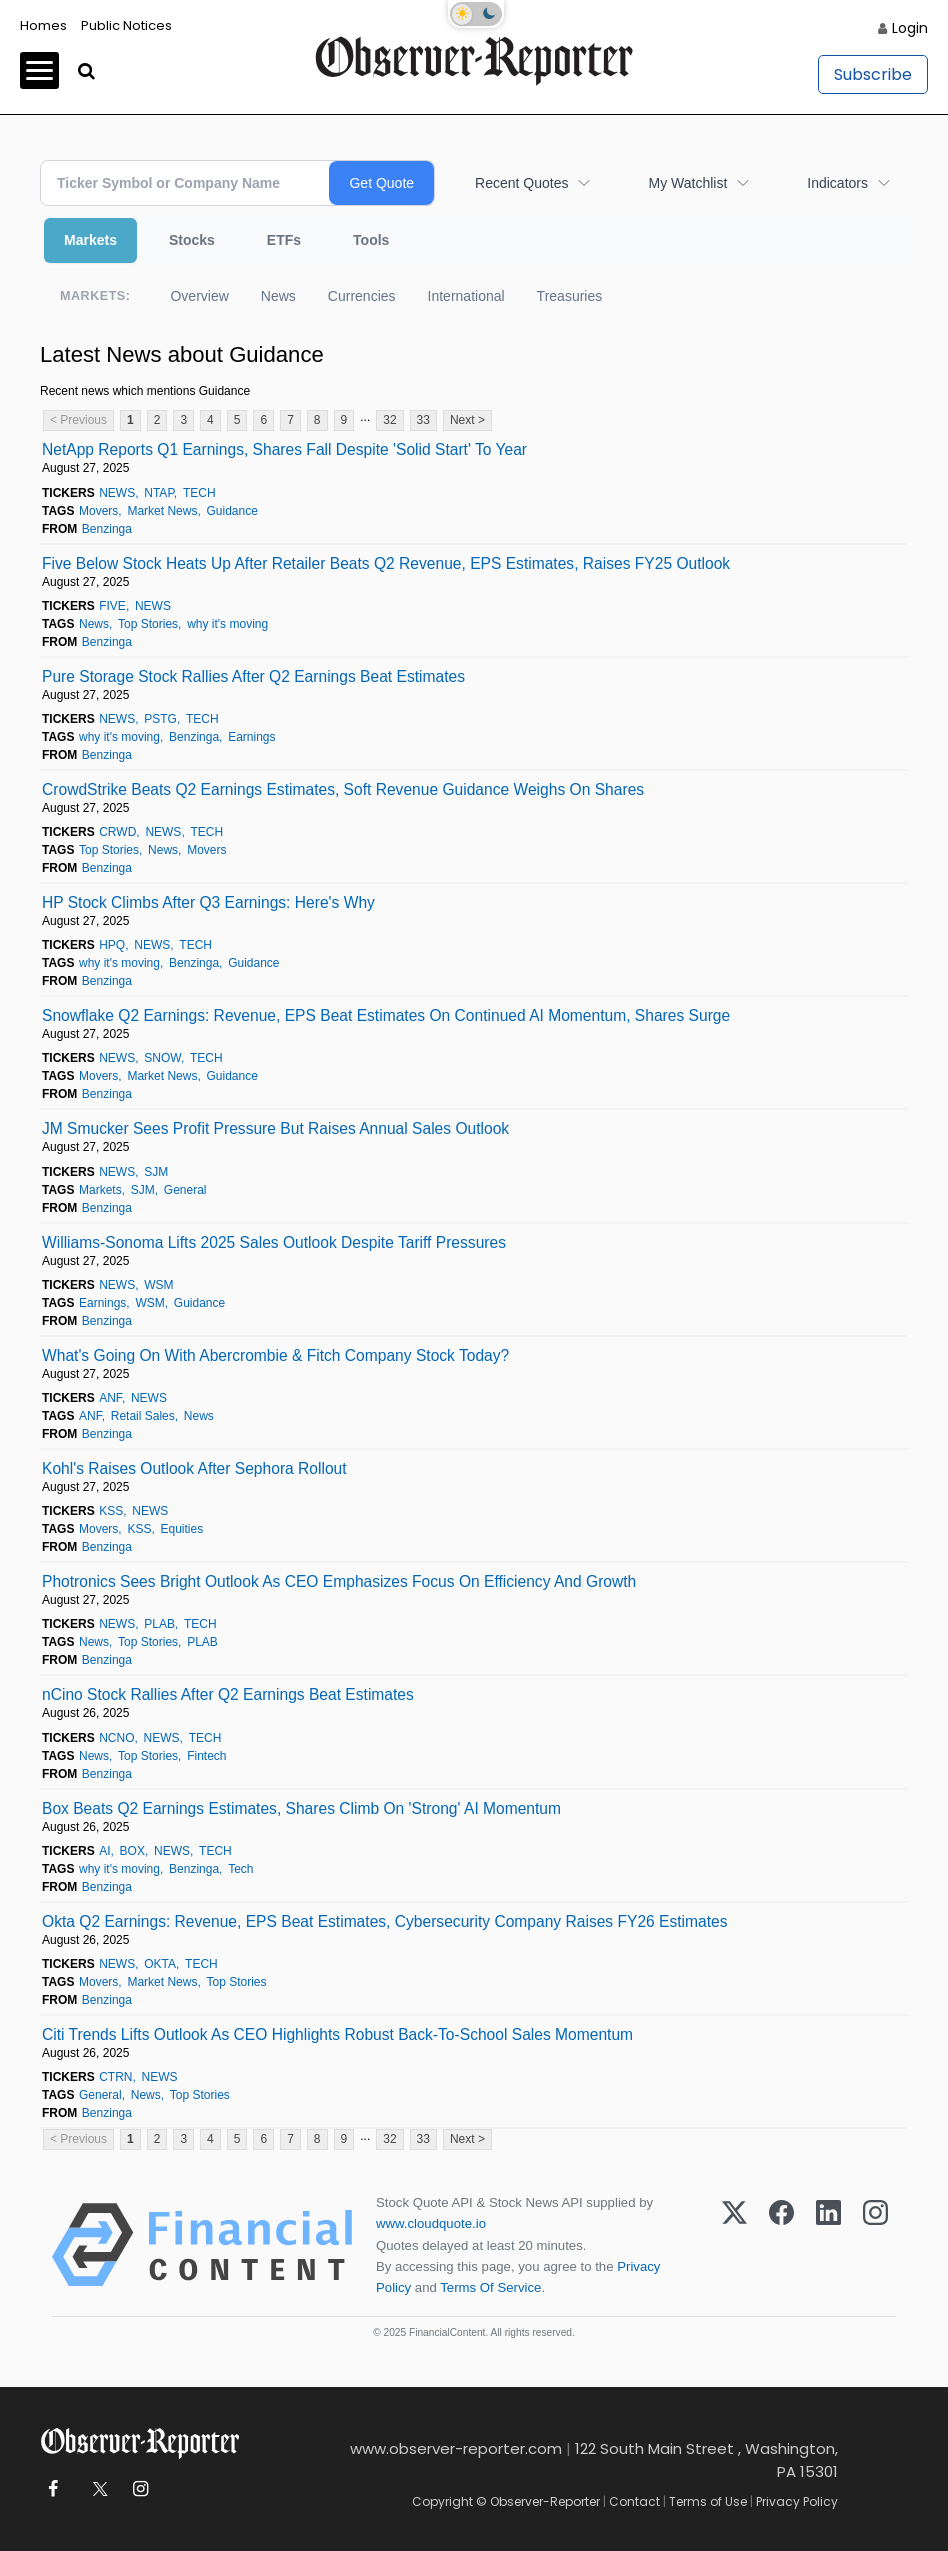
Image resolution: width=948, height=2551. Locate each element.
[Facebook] (781, 2245)
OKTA (160, 1964)
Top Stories (148, 624)
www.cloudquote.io (431, 2223)
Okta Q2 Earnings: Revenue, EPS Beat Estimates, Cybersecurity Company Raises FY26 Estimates (385, 1921)
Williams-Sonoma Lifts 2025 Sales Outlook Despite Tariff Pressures (274, 1242)
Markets (90, 240)
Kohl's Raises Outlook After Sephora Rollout (194, 1468)
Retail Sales (143, 1416)
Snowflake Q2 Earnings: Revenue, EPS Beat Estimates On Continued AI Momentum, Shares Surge (386, 1015)
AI (104, 1851)
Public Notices (126, 25)
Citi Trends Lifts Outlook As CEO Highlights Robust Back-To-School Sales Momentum (337, 2034)
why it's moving (227, 624)
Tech (240, 1869)
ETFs (284, 240)
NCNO (116, 1738)
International (466, 296)
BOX (132, 1851)
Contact (634, 2501)
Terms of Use (708, 2501)
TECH (199, 493)
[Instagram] (875, 2245)
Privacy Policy (797, 2501)
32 (389, 420)
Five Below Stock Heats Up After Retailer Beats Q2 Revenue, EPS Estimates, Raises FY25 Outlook (386, 563)
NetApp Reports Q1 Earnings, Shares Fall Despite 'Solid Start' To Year (284, 449)
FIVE (112, 606)
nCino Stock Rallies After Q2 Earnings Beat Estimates (228, 1694)
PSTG (160, 719)
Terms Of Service (490, 2287)
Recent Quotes (521, 183)
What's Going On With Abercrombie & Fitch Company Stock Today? (275, 1355)
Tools (371, 240)
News (278, 296)
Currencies (362, 296)
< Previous (78, 420)
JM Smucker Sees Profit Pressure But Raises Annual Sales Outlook (275, 1128)
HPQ (112, 945)
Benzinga (107, 529)
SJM (156, 1172)
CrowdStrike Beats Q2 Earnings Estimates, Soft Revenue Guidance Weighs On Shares (343, 789)
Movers (98, 511)
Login (910, 28)
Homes (43, 25)
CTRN (115, 2077)
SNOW (162, 1058)
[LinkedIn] (828, 2245)
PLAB (159, 1624)
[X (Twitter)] (734, 2245)
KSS (111, 1511)
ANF (110, 1398)
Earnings (251, 737)
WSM (158, 1285)
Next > (467, 420)
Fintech (206, 1756)
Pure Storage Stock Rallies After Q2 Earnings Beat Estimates (253, 676)
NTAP (159, 493)
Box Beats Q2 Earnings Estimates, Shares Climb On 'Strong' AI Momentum (301, 1808)
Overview (199, 296)
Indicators (837, 183)
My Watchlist (687, 183)
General (185, 1190)
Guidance (231, 511)
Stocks (192, 240)
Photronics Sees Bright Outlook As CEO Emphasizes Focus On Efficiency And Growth (339, 1581)
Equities (181, 1529)
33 (423, 420)
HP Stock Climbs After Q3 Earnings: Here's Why (208, 902)
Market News (162, 511)
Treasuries (570, 296)
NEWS (117, 493)
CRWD (117, 832)
